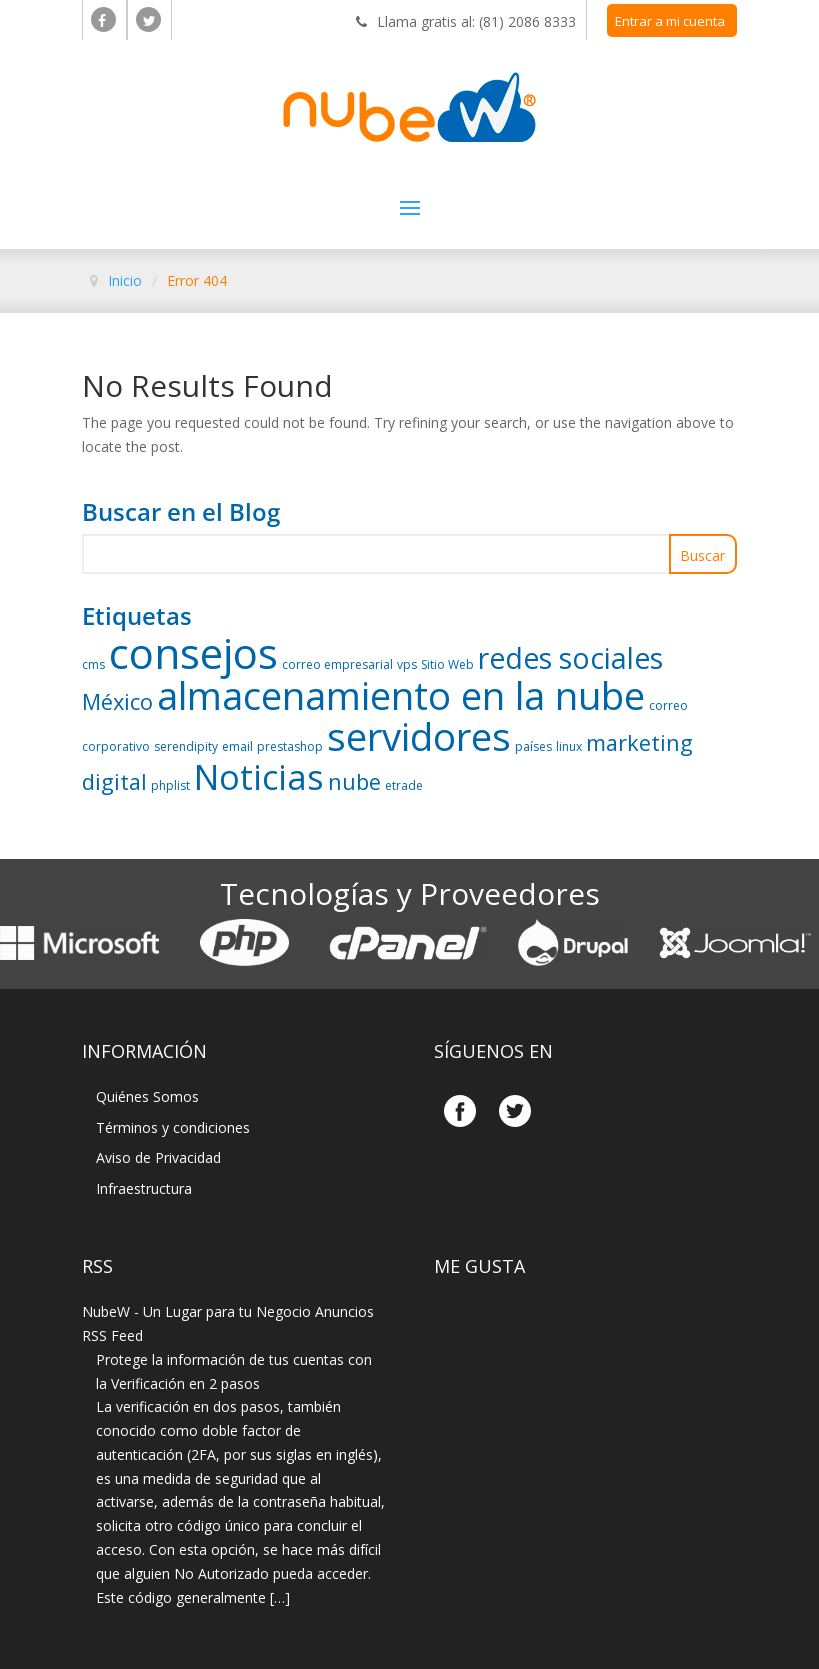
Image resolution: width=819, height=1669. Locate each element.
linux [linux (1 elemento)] (569, 746)
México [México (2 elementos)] (117, 701)
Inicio (125, 280)
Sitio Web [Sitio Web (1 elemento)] (447, 664)
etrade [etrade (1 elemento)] (404, 785)
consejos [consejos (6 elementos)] (193, 652)
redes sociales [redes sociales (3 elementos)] (570, 658)
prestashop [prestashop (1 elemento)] (290, 746)
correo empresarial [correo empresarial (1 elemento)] (337, 664)
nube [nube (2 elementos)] (354, 781)
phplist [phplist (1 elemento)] (170, 785)
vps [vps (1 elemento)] (407, 664)
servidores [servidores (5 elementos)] (419, 736)
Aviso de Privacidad (158, 1157)
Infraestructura (144, 1188)
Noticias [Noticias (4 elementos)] (259, 777)
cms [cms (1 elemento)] (93, 664)
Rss (97, 1266)
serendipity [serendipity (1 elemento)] (186, 746)
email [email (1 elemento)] (237, 746)
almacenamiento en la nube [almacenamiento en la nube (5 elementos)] (401, 695)
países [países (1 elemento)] (533, 746)
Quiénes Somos (147, 1096)
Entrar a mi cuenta (670, 21)
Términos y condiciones (173, 1127)
